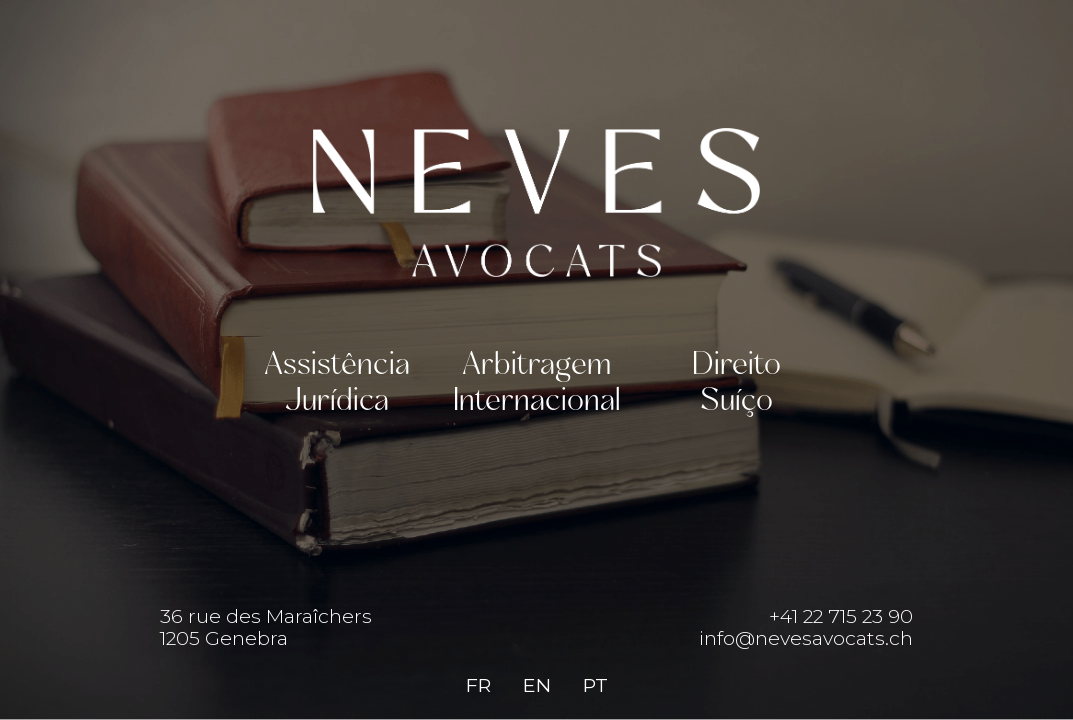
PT (595, 685)
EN (537, 685)
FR (478, 685)
